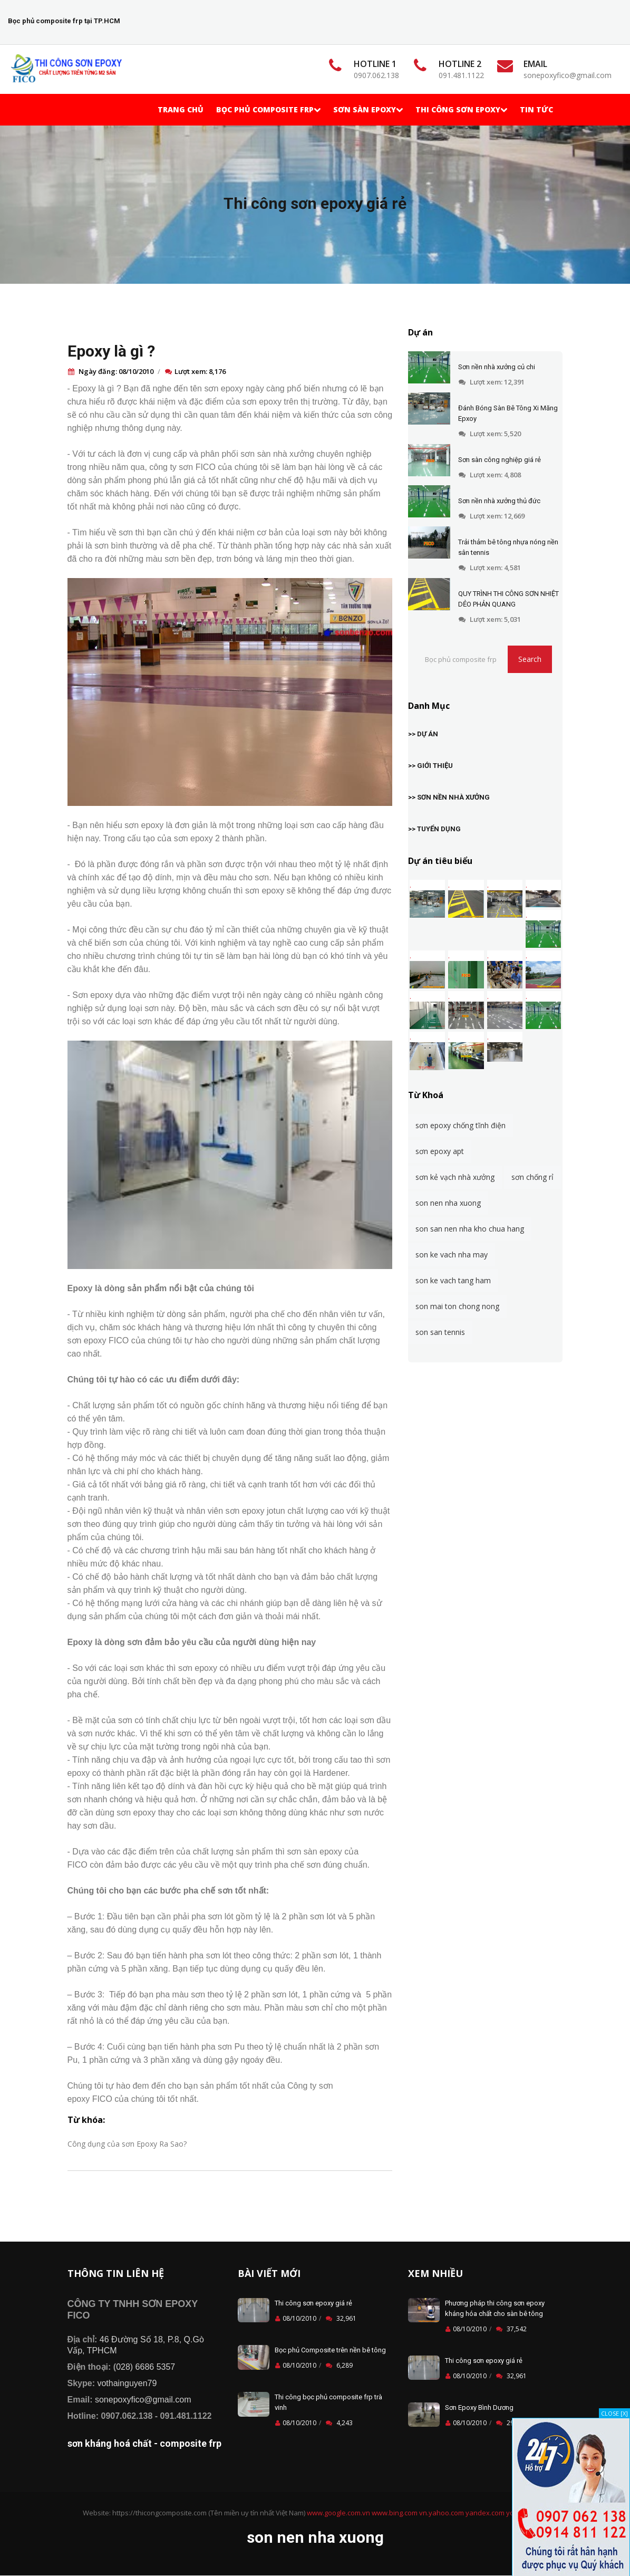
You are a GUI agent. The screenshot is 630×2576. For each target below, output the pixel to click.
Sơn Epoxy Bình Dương (479, 2407)
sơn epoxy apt (439, 1151)
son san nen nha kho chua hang (469, 1229)
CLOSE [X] (614, 2413)
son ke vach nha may (451, 1254)
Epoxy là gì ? (111, 351)
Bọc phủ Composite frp (268, 109)
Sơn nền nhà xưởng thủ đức (499, 501)
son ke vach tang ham (453, 1280)
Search (529, 659)
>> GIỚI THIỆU (430, 766)
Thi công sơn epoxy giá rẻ (315, 203)
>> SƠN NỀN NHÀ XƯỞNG (449, 797)
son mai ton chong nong (457, 1306)
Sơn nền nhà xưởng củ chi (496, 367)
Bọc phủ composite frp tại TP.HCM (64, 21)
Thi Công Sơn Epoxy (461, 109)
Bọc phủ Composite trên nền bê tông (330, 2350)
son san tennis (440, 1332)
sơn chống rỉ (532, 1177)
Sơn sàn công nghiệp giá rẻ (499, 460)
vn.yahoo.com (441, 2512)
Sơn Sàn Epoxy (368, 109)
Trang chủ (180, 109)
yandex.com (485, 2512)
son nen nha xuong (448, 1203)
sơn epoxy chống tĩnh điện (460, 1125)
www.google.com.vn (338, 2512)
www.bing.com (395, 2512)
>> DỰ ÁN (423, 734)
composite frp (190, 2443)
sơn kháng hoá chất (109, 2443)
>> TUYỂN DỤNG (434, 829)
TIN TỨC (536, 109)
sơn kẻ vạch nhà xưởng (455, 1177)
